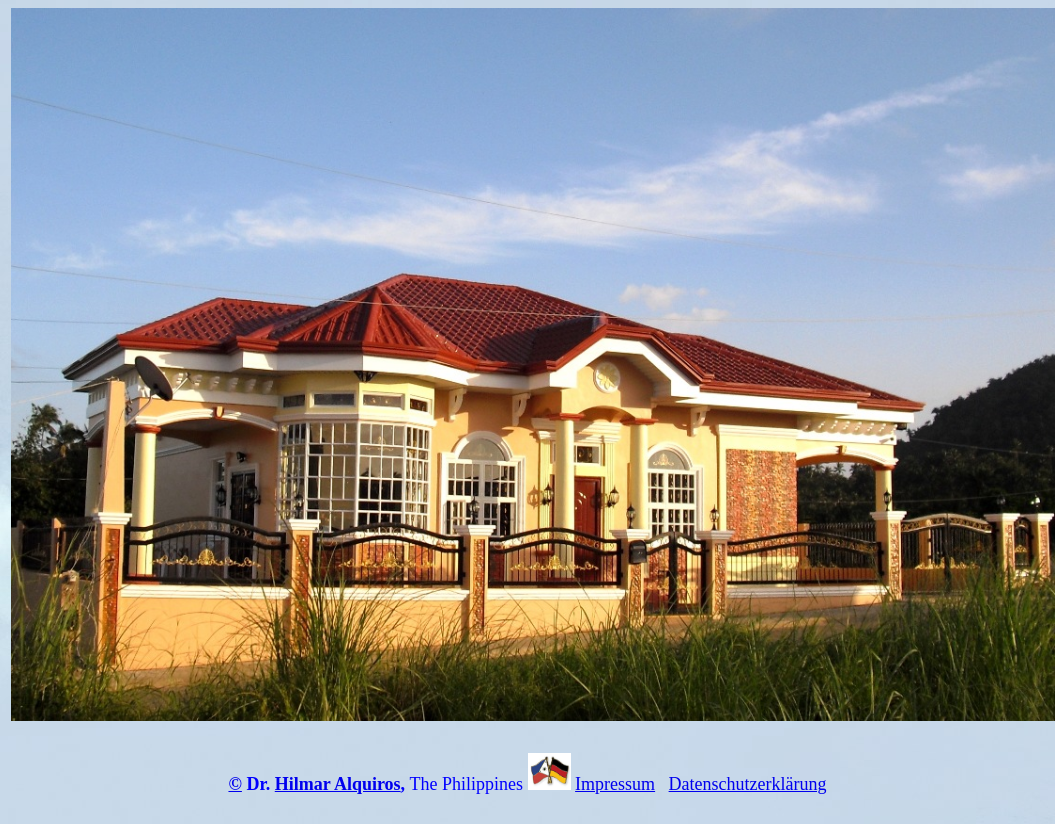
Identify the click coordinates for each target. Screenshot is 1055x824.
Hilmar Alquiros (338, 784)
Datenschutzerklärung (748, 784)
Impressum (615, 784)
